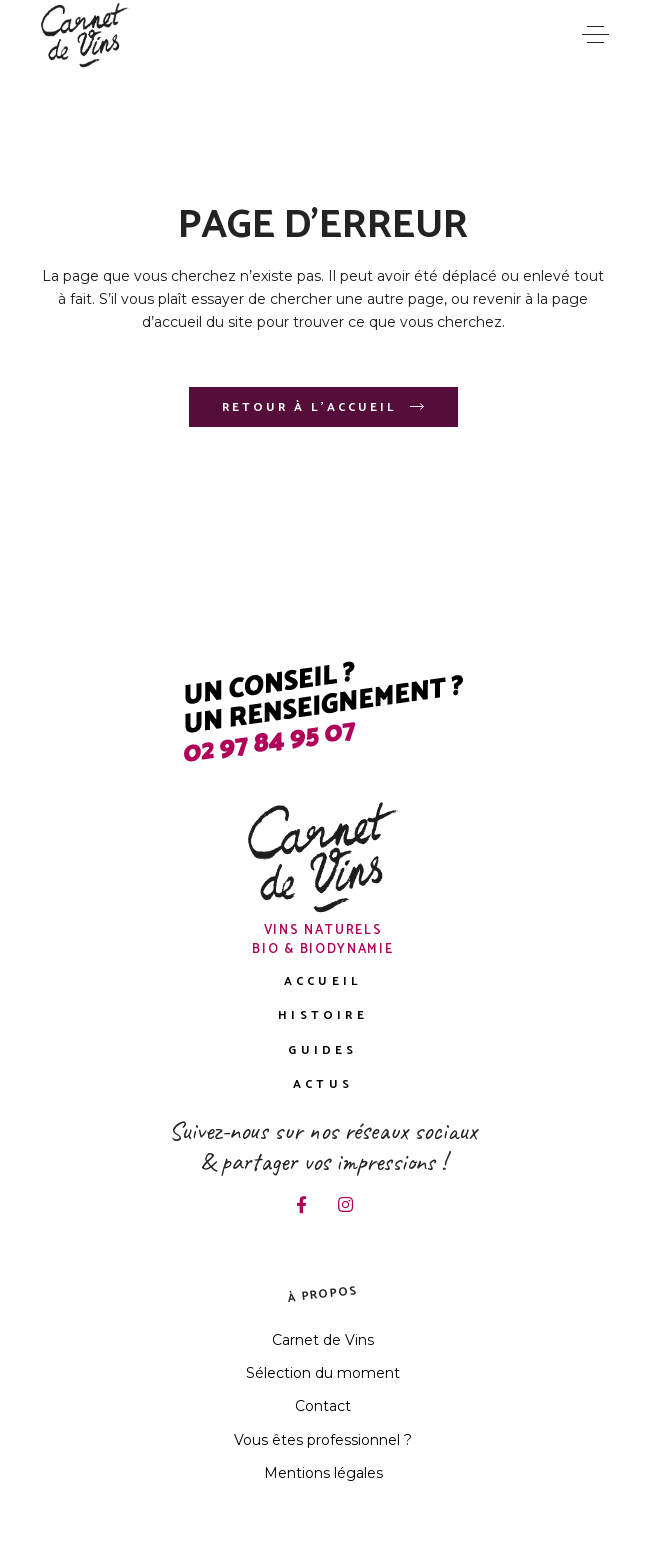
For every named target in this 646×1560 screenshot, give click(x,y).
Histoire (323, 1015)
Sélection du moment (323, 1373)
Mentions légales (323, 1473)
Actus (323, 1084)
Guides (322, 1050)
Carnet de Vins (323, 1340)
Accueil (323, 981)
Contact (323, 1406)
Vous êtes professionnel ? (323, 1440)
